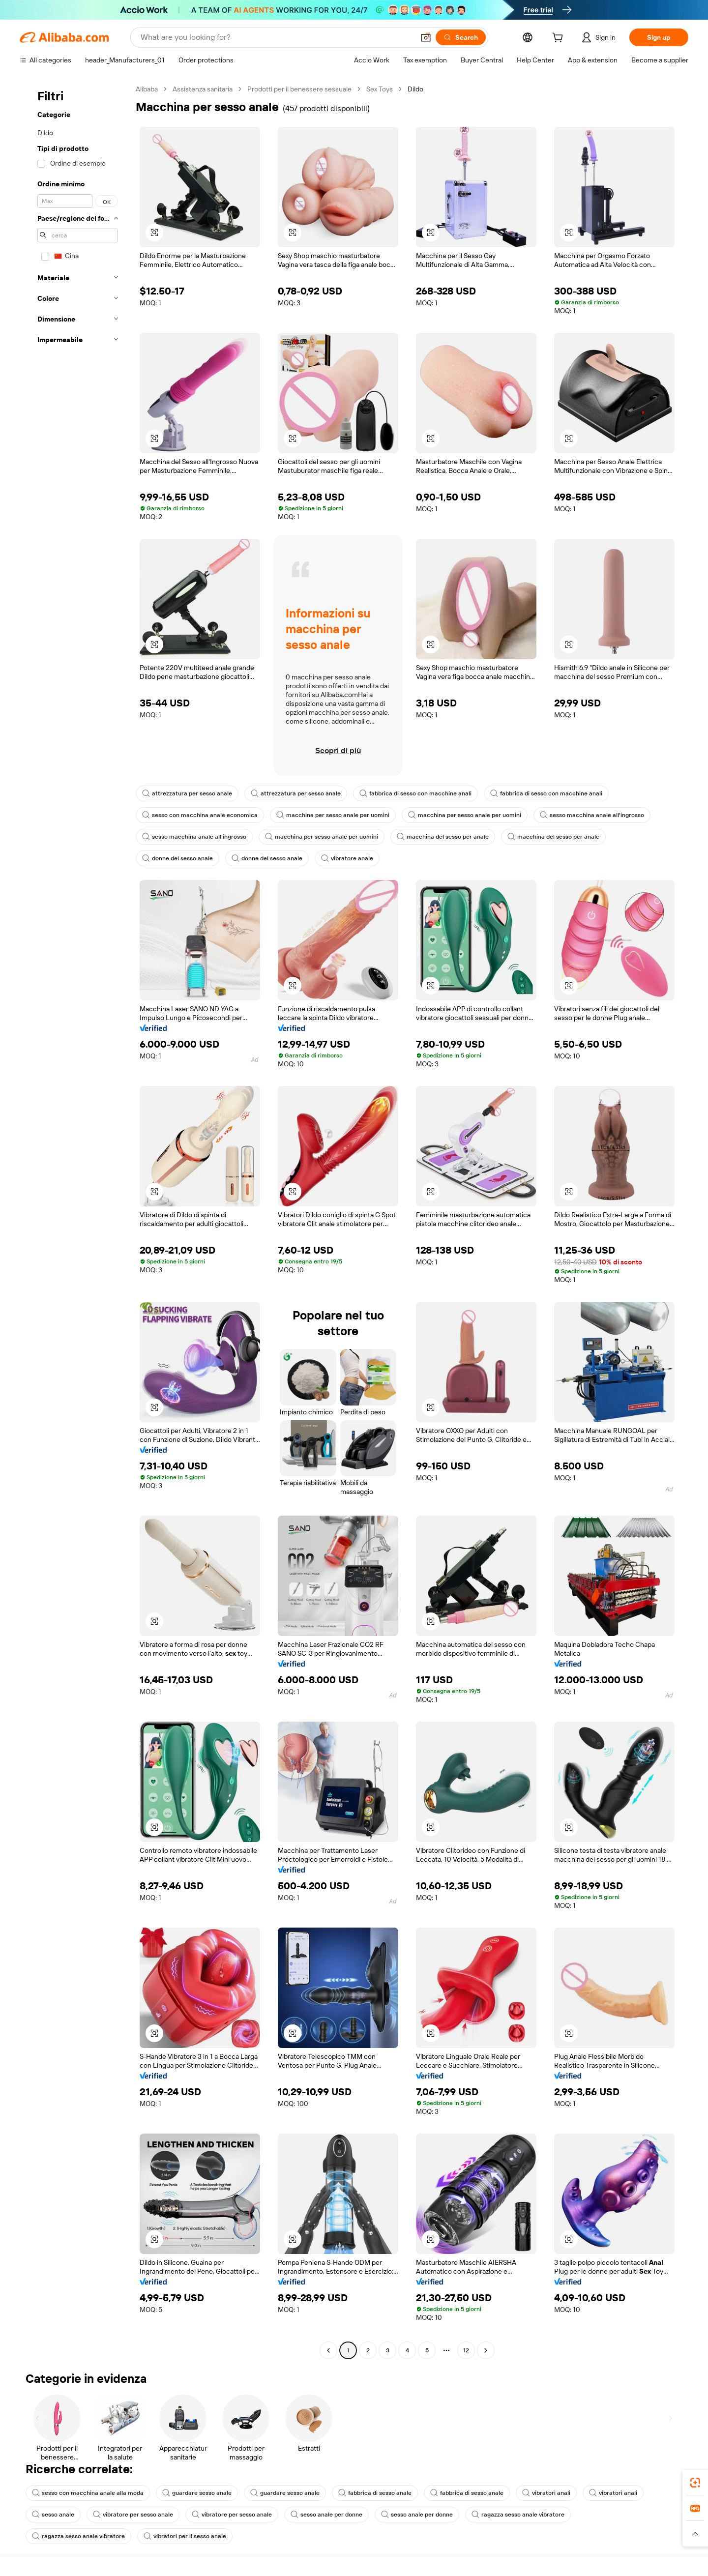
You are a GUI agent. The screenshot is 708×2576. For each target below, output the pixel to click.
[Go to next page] (486, 2350)
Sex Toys (379, 89)
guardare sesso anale (197, 2493)
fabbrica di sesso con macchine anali (415, 793)
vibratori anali (546, 2493)
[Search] (461, 37)
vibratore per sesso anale (133, 2514)
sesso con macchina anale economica (200, 815)
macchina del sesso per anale (443, 837)
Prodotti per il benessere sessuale (299, 89)
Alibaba (147, 89)
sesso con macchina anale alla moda (88, 2493)
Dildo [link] (415, 89)
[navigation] (75, 1221)
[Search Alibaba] (276, 37)
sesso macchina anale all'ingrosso (592, 815)
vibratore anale (347, 858)
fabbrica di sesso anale (375, 2493)
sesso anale (53, 2514)
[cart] (559, 39)
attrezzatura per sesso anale (187, 793)
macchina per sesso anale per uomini (332, 815)
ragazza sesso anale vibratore (518, 2514)
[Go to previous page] (328, 2350)
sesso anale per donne (326, 2514)
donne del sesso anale (177, 858)
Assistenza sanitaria (203, 89)
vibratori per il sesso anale (185, 2536)
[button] (426, 37)
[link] (695, 2482)
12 (466, 2350)
